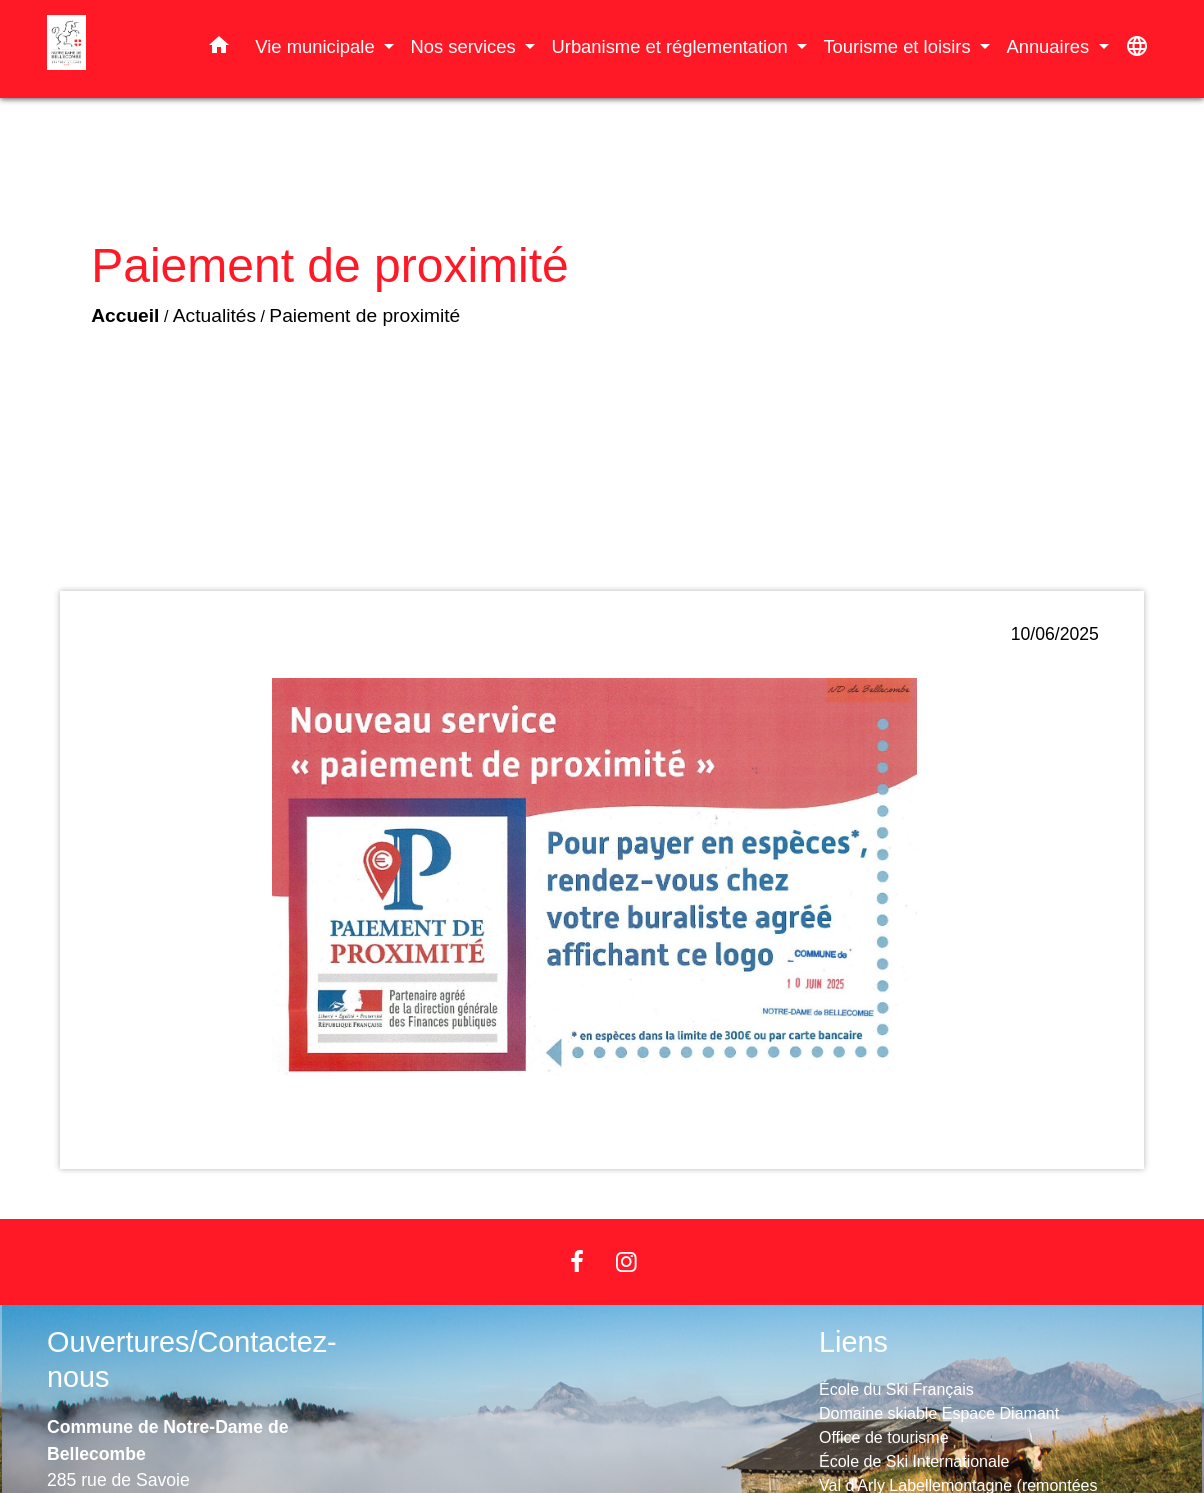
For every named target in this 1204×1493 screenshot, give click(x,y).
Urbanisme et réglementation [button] (671, 46)
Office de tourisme (884, 1437)
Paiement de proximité (364, 315)
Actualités (214, 315)
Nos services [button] (465, 46)
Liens (853, 1342)
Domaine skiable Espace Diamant (939, 1413)
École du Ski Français (896, 1389)
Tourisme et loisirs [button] (899, 46)
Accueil (125, 315)
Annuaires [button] (1050, 46)
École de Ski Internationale (914, 1461)
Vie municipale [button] (317, 46)
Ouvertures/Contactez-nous (192, 1359)
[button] (219, 49)
